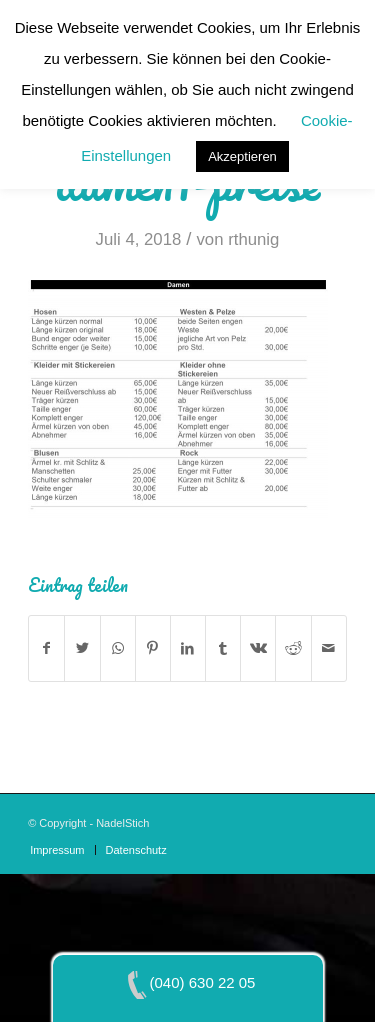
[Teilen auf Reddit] (293, 648)
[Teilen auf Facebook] (46, 648)
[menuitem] (57, 850)
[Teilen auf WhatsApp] (118, 648)
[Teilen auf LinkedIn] (188, 648)
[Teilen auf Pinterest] (153, 648)
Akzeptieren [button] (242, 156)
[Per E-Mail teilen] (329, 648)
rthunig (253, 239)
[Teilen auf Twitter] (82, 648)
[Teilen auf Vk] (258, 648)
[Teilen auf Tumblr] (223, 648)
